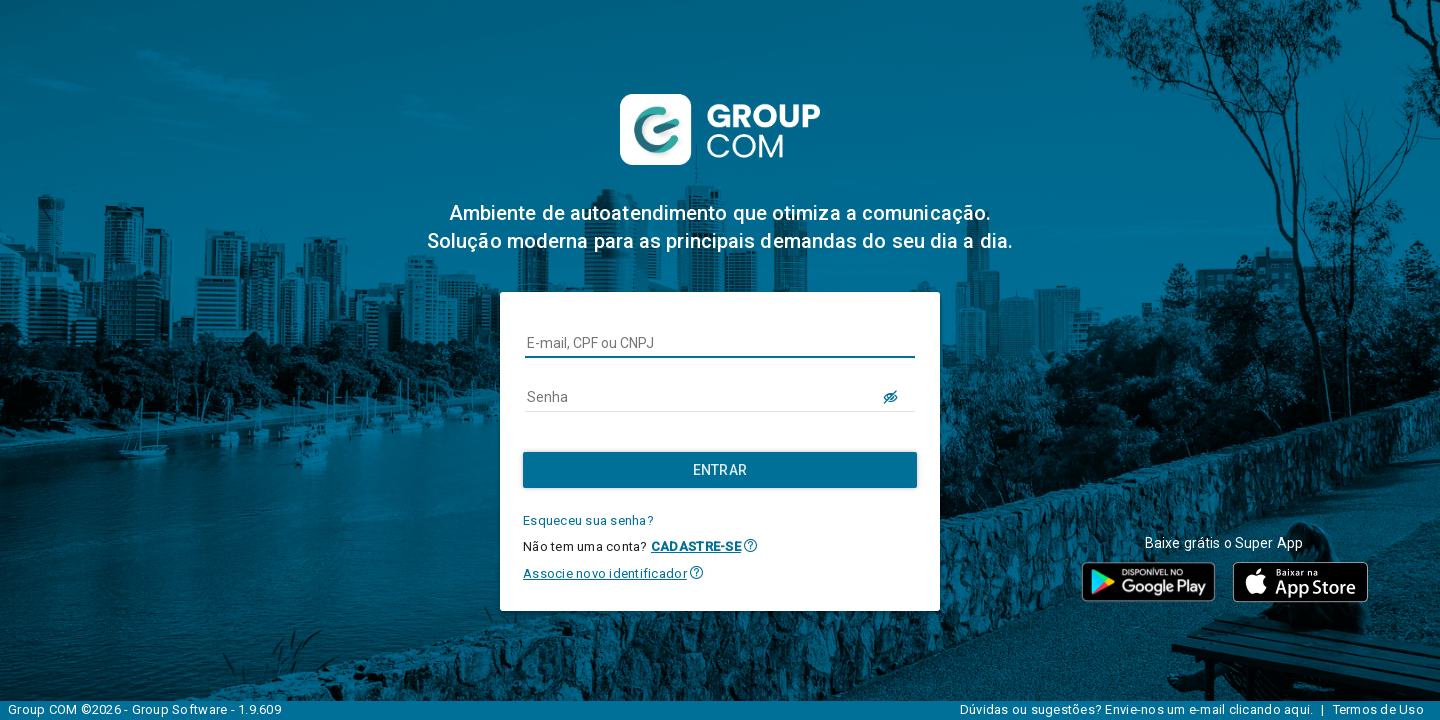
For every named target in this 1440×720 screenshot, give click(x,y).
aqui (1297, 709)
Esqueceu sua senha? (588, 520)
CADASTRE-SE (696, 546)
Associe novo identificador (605, 573)
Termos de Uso (1378, 709)
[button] (750, 545)
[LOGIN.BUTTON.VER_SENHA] (891, 397)
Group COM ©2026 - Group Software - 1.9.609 (144, 709)
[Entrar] (720, 470)
